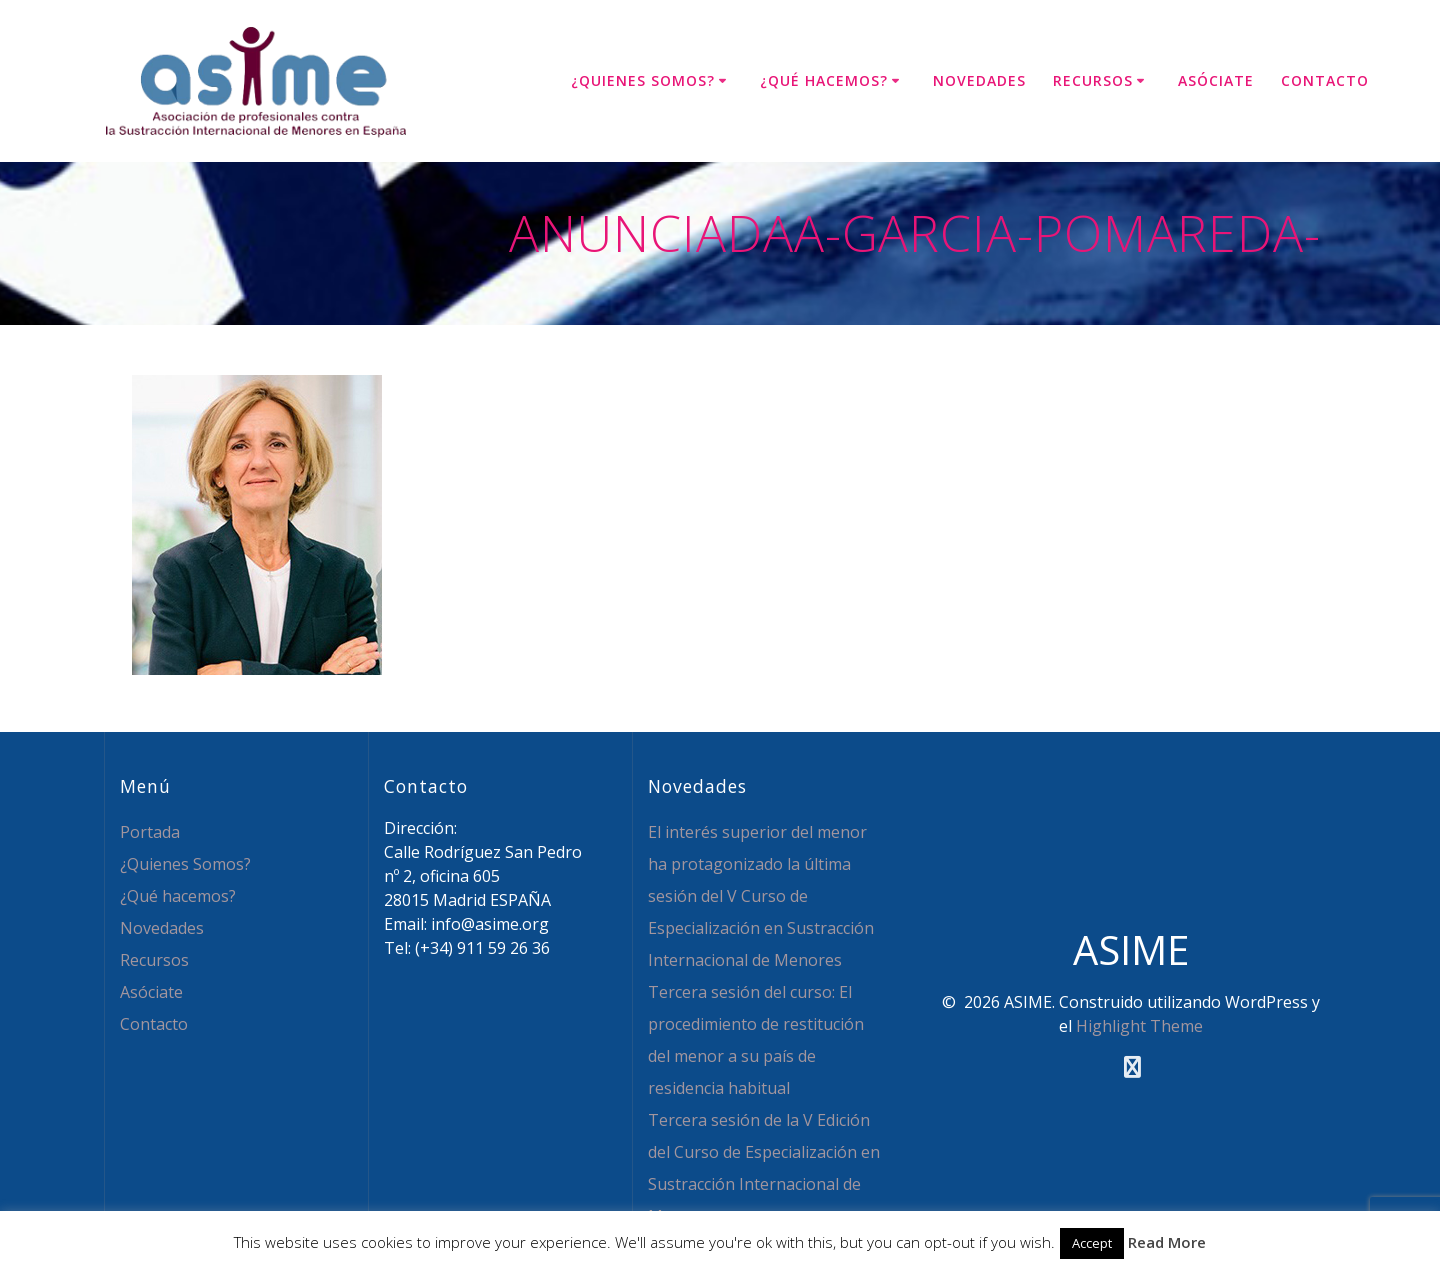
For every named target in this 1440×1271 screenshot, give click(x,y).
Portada (150, 832)
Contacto (1325, 80)
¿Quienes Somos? (643, 80)
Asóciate (1216, 80)
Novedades (979, 80)
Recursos (1093, 80)
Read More (1167, 1242)
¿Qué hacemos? (824, 80)
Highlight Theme (1139, 1026)
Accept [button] (1092, 1243)
